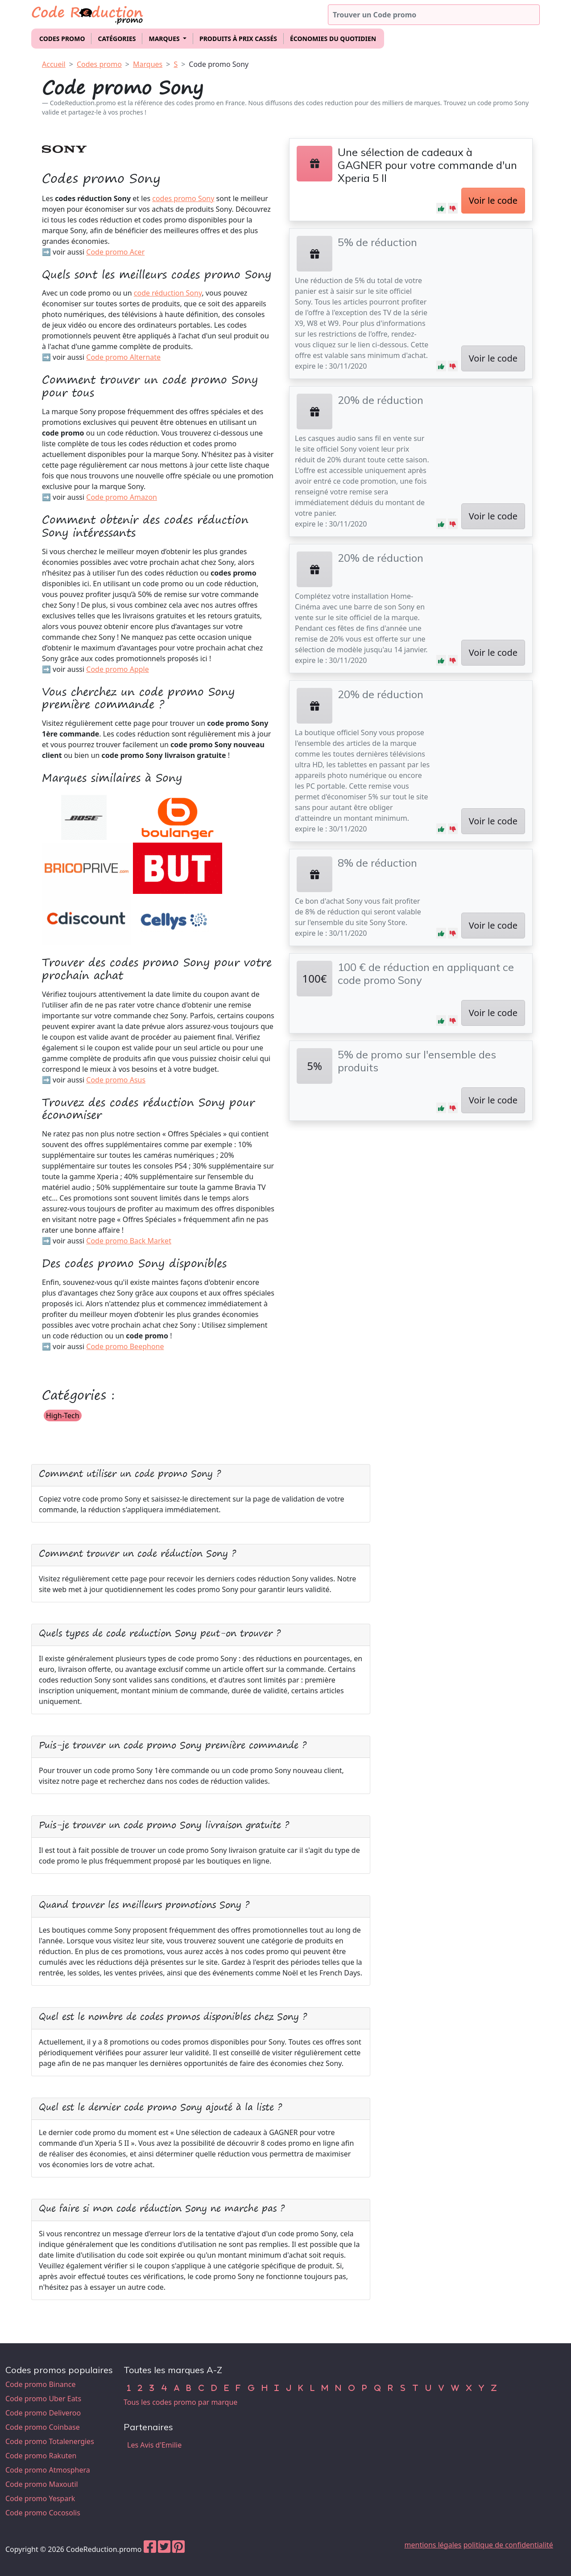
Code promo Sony (218, 64)
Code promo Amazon (121, 497)
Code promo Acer (115, 252)
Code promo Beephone (125, 1346)
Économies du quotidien (333, 38)
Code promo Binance (40, 2384)
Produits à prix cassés (238, 38)
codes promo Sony (183, 198)
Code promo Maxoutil (41, 2484)
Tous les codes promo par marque (180, 2402)
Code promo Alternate (123, 357)
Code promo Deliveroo (43, 2413)
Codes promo (62, 38)
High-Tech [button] (62, 1415)
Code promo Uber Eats (43, 2398)
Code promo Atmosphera (47, 2470)
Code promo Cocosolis (42, 2513)
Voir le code (493, 200)
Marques (147, 64)
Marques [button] (165, 38)
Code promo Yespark (40, 2498)
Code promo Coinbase (42, 2427)
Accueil (54, 64)
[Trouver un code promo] (434, 14)
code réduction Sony (168, 293)
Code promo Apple (117, 669)
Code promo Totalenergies (49, 2441)
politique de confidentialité (508, 2545)
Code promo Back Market (128, 1241)
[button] (441, 208)
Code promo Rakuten (40, 2456)
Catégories (117, 38)
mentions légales (433, 2545)
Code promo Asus (115, 1080)
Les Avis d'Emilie (154, 2445)
